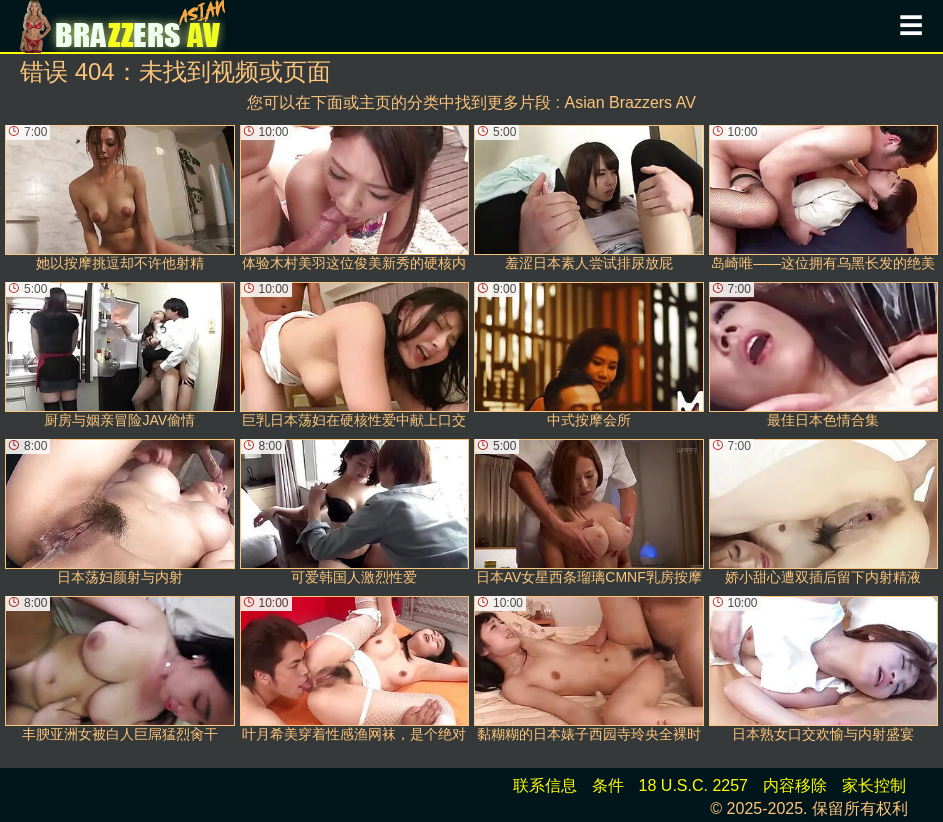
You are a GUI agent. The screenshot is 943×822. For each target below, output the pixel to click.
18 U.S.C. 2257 (693, 785)
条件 (608, 785)
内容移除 (795, 785)
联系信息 (545, 785)
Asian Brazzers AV (630, 102)
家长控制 (874, 785)
